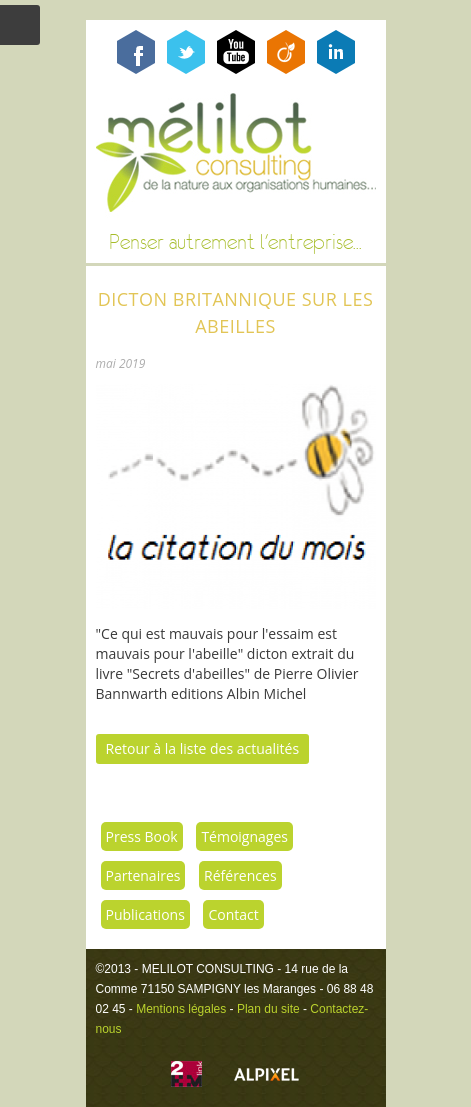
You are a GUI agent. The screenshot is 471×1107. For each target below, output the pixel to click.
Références (240, 875)
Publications (145, 914)
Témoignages (244, 836)
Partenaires (143, 875)
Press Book (142, 836)
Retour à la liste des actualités (203, 748)
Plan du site (268, 1009)
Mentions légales (181, 1009)
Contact (233, 914)
